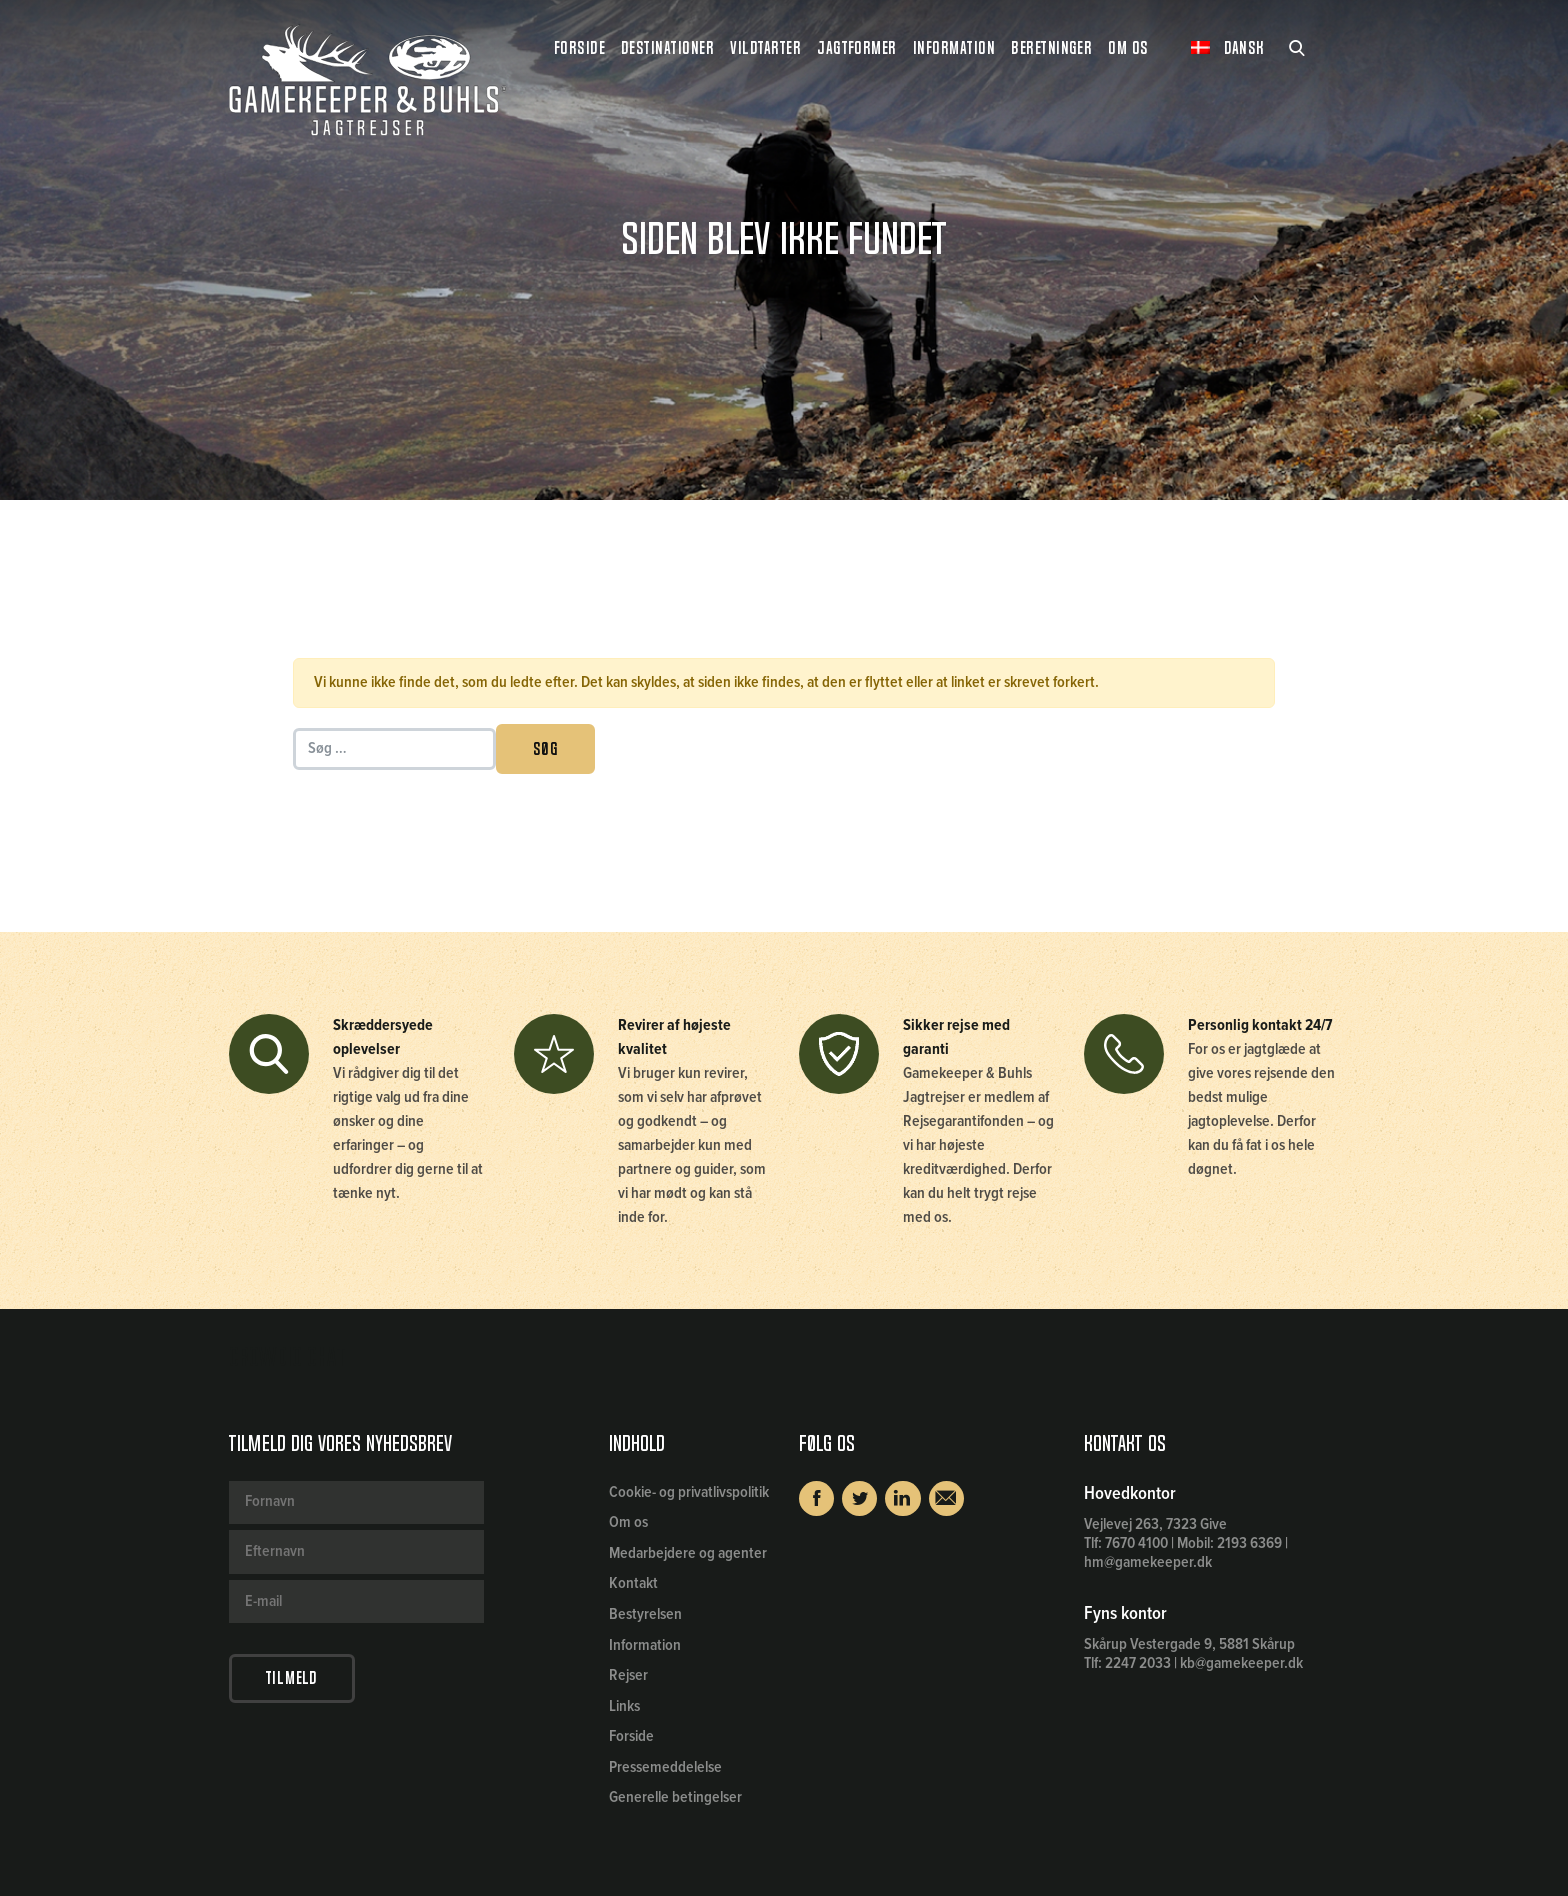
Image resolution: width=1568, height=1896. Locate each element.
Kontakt (633, 1583)
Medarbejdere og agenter (688, 1553)
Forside (579, 48)
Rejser (628, 1675)
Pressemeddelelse (665, 1767)
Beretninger (1051, 48)
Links (624, 1706)
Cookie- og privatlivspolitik (689, 1492)
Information (645, 1645)
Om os (628, 1522)
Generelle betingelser (675, 1797)
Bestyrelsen (645, 1614)
